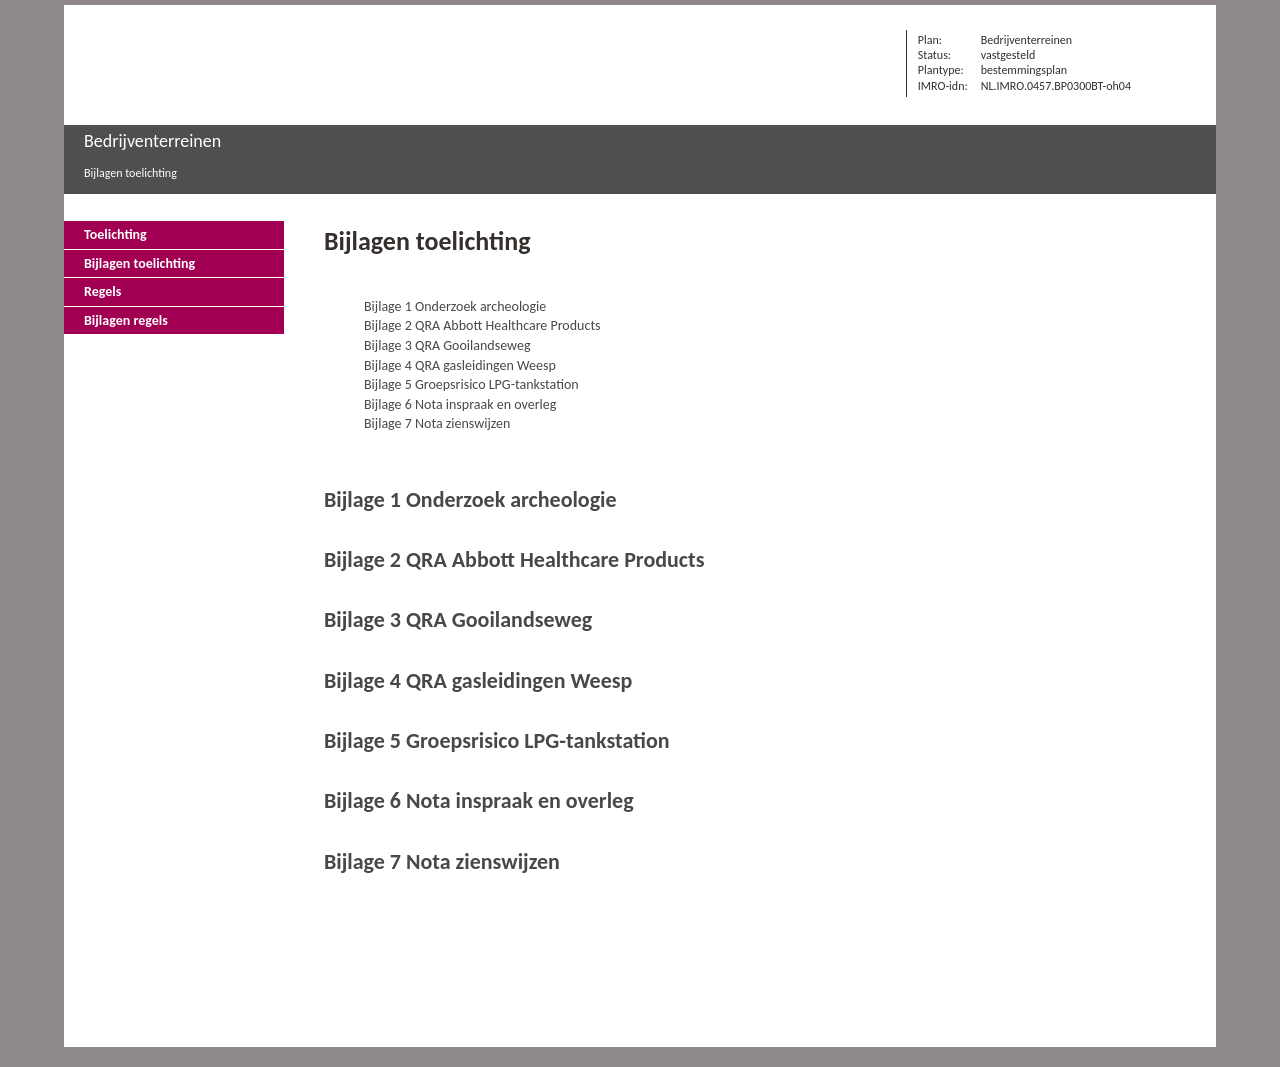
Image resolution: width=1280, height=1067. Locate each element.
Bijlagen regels (126, 320)
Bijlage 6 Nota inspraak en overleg (460, 404)
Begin (1174, 241)
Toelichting (115, 234)
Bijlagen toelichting (130, 173)
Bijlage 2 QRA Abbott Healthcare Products (482, 325)
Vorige (1174, 269)
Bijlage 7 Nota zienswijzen (437, 423)
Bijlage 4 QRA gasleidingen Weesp (460, 365)
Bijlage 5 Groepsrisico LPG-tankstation (471, 384)
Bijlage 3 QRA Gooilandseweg (447, 345)
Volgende (1174, 297)
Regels (102, 291)
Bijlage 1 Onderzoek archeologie (455, 306)
